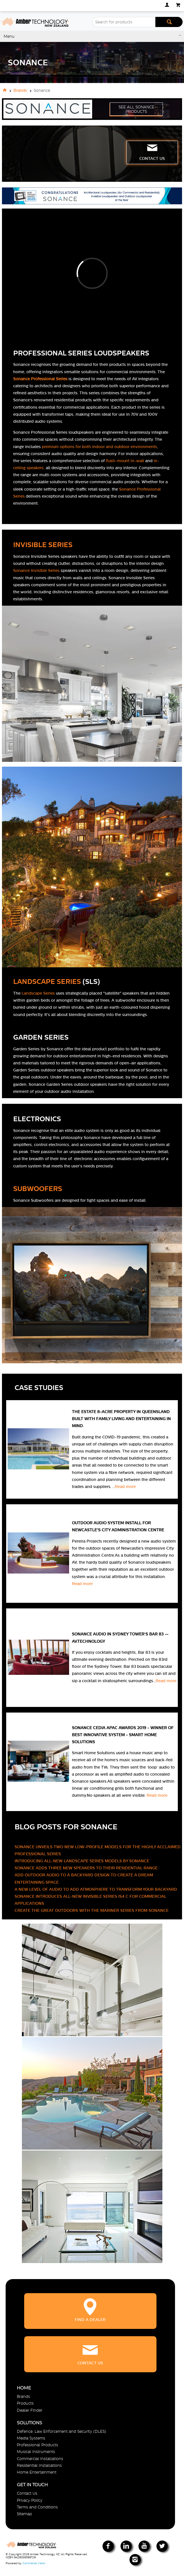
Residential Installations (39, 2465)
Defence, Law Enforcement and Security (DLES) (61, 2431)
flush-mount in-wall (125, 460)
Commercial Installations (40, 2458)
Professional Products (37, 2445)
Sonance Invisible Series (36, 570)
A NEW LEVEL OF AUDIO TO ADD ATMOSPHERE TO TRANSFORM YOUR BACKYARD (96, 1889)
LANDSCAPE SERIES (47, 981)
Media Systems (31, 2438)
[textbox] (124, 22)
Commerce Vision (34, 2563)
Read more (126, 1486)
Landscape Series (38, 993)
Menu (9, 36)
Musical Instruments (36, 2451)
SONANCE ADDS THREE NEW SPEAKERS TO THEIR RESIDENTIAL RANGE (86, 1868)
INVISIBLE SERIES (42, 545)
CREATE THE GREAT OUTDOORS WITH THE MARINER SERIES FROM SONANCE (92, 1910)
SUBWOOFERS (37, 1189)
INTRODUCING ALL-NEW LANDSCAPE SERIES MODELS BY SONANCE (82, 1861)
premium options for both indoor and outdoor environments (99, 446)
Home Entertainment (36, 2472)
